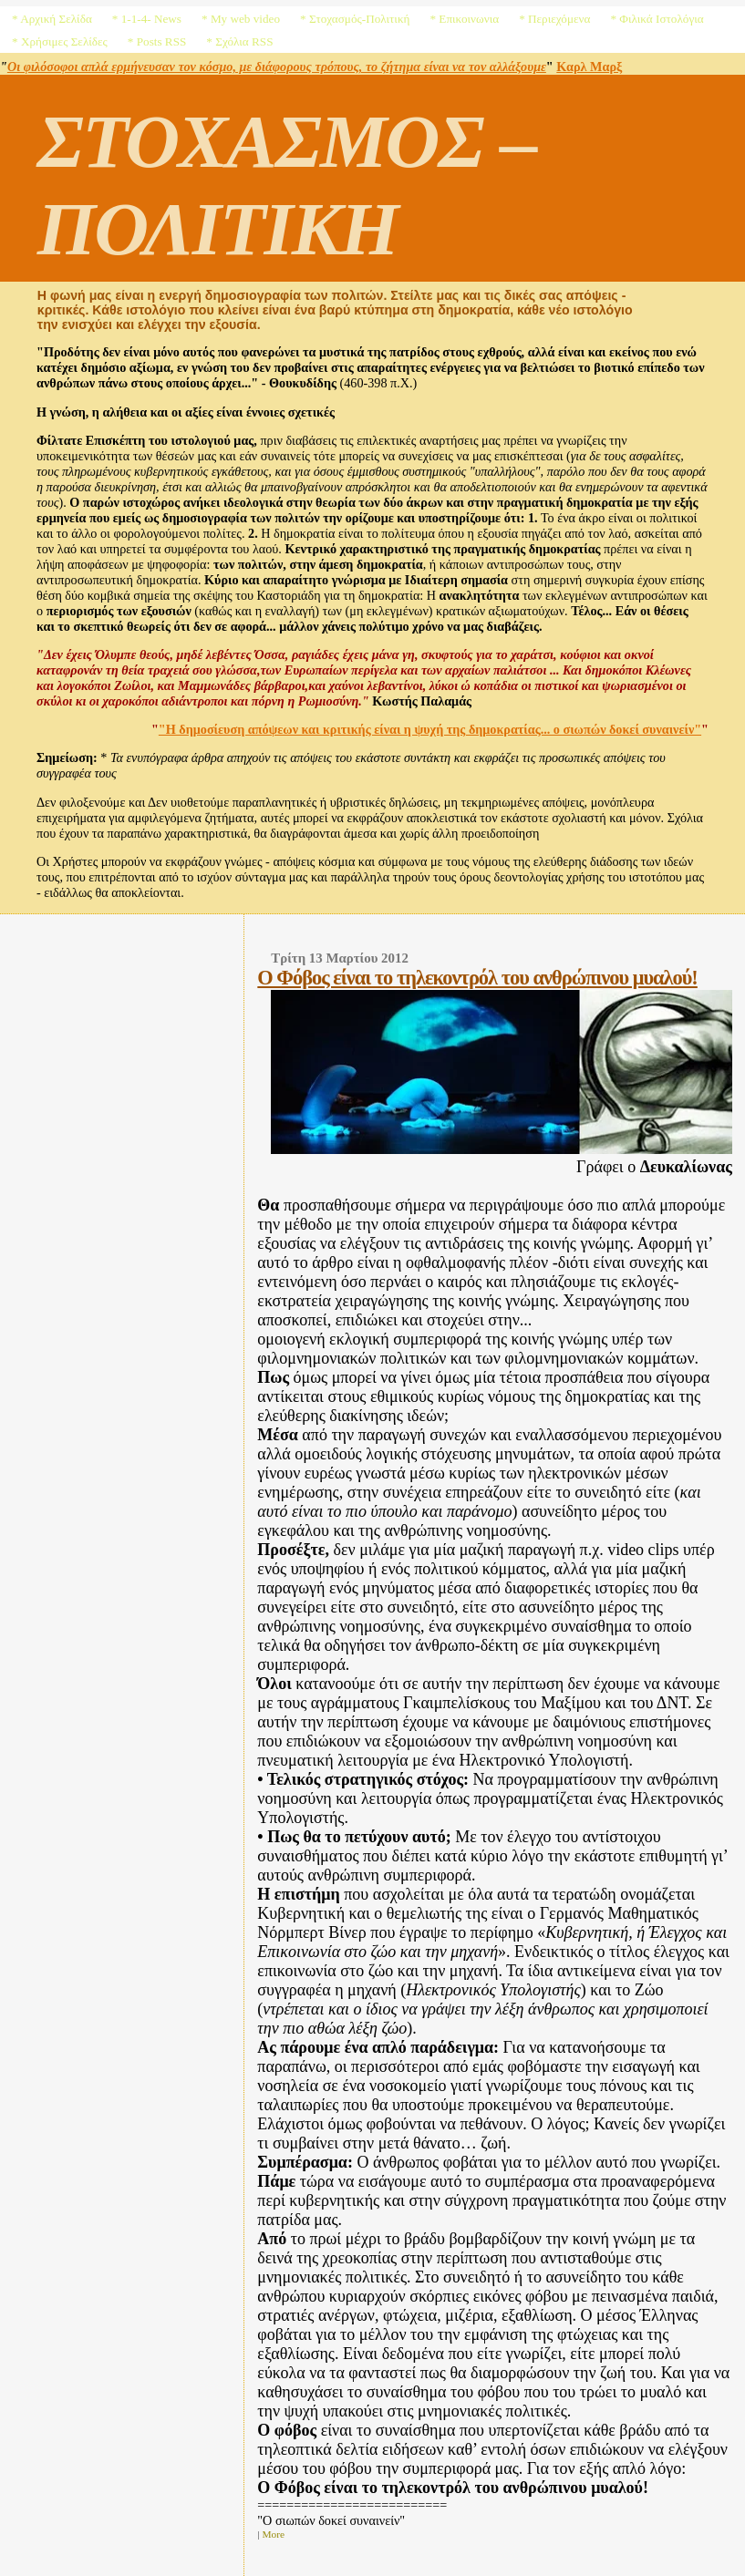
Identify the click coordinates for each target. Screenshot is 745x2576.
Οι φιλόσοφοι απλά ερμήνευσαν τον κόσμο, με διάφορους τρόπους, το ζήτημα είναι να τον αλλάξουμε (276, 66)
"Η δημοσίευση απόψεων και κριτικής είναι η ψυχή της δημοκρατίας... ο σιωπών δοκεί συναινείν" (430, 729)
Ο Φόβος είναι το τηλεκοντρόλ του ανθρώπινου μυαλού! (477, 977)
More (273, 2534)
